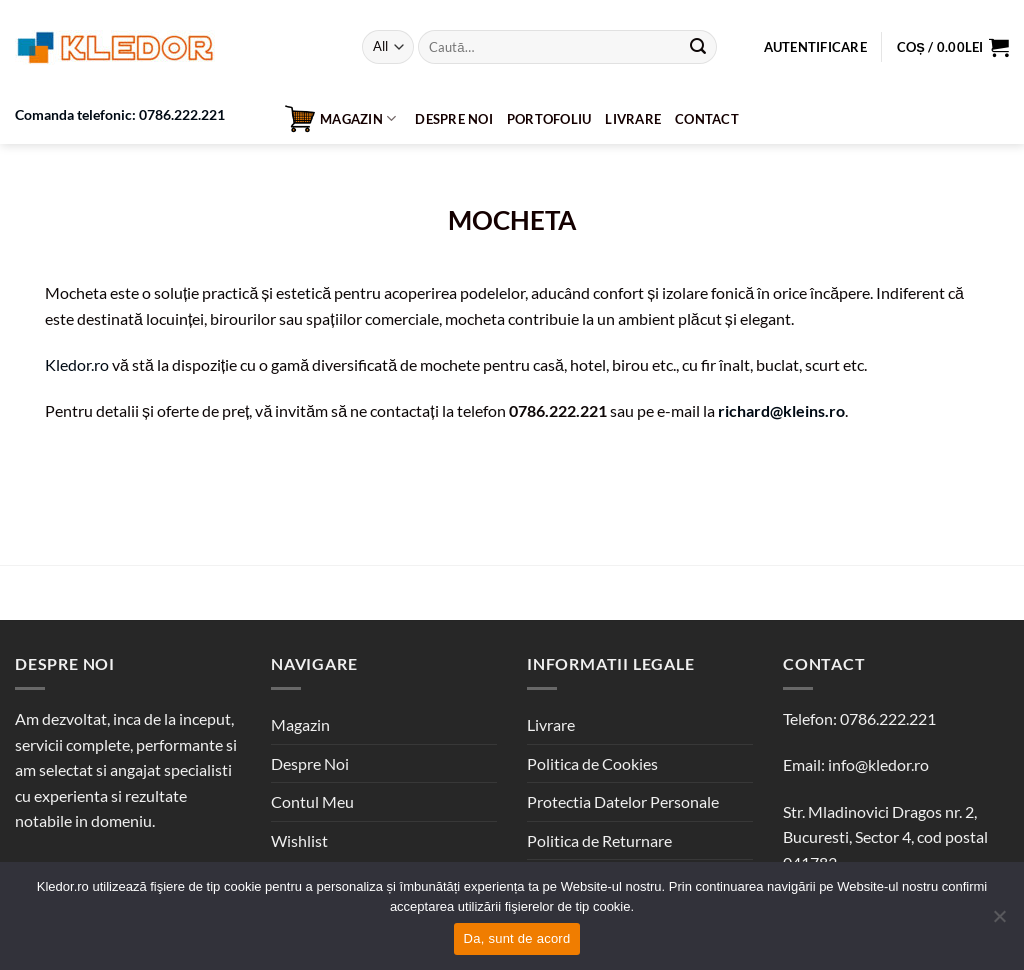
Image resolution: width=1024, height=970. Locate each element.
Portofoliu (549, 119)
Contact (707, 119)
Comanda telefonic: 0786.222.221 (120, 115)
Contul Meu (312, 801)
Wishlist (299, 840)
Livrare (633, 119)
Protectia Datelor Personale (623, 801)
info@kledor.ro (878, 764)
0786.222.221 (888, 718)
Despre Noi (454, 119)
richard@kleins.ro (781, 410)
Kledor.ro (77, 364)
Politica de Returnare (599, 840)
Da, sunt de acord (517, 938)
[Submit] (698, 47)
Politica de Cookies (592, 763)
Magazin (340, 119)
